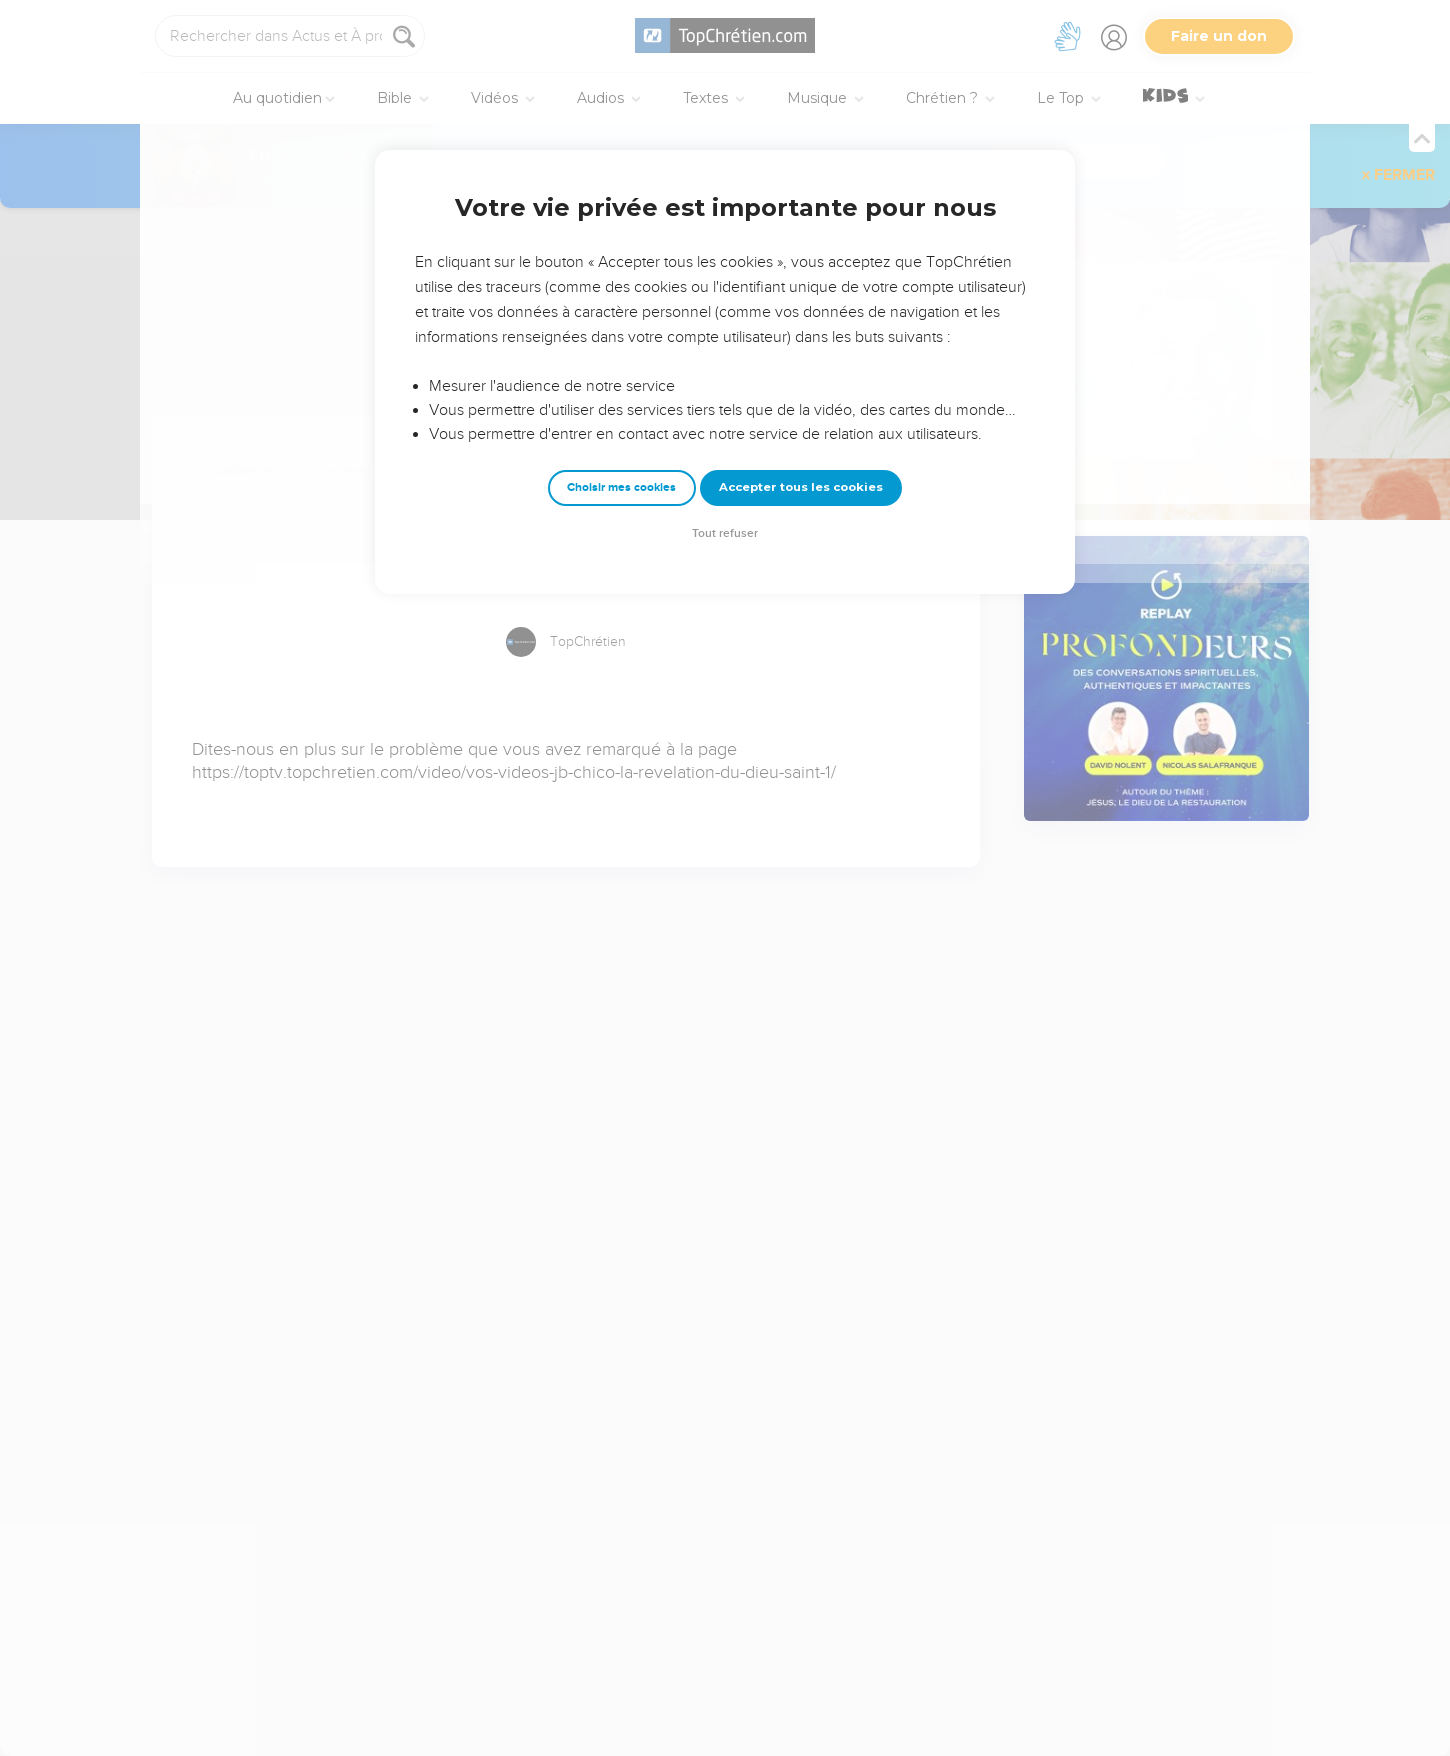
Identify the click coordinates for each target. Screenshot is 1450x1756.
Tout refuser (725, 533)
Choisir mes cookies (621, 487)
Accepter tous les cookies (801, 487)
